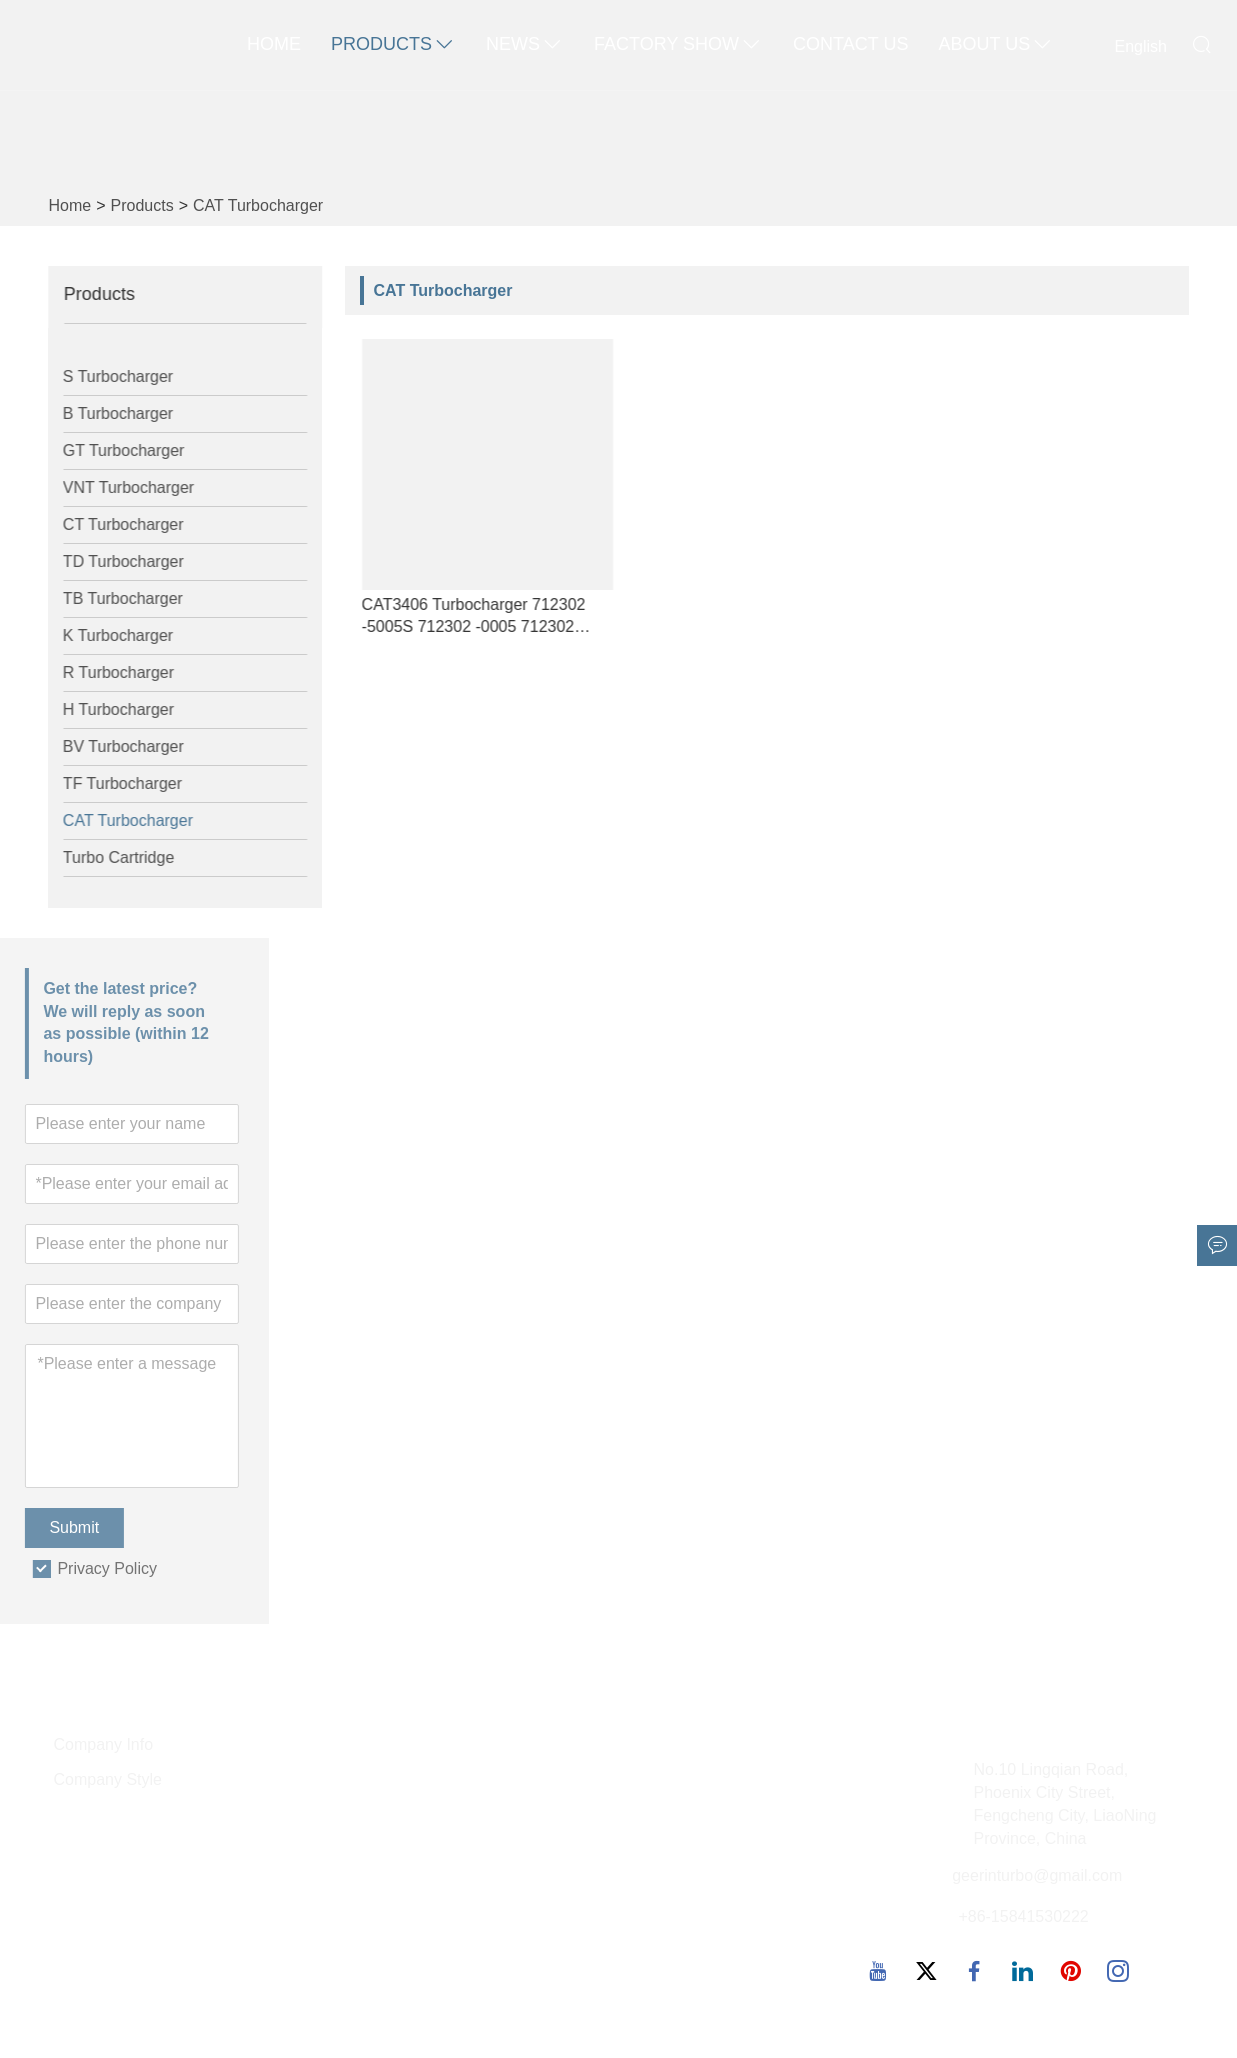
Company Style (108, 1779)
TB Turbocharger (111, 598)
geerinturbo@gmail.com (1037, 1875)
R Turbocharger (106, 672)
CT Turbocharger (111, 524)
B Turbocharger (106, 413)
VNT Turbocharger (116, 487)
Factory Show (678, 45)
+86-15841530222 (1023, 1916)
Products (393, 45)
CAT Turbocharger (258, 205)
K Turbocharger (106, 635)
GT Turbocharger (112, 450)
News (525, 45)
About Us (996, 45)
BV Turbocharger (111, 746)
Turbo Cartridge (106, 857)
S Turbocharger (106, 376)
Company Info (104, 1744)
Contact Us (850, 44)
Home (274, 44)
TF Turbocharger (110, 783)
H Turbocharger (106, 709)
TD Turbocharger (111, 561)
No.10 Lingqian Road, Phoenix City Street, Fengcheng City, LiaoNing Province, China (1065, 1804)
